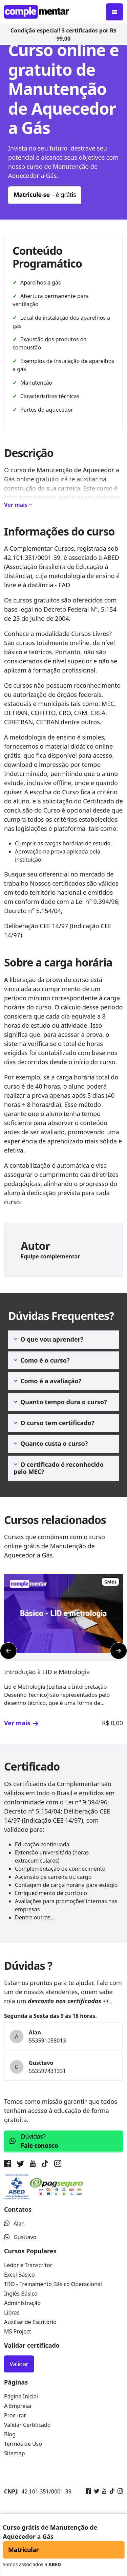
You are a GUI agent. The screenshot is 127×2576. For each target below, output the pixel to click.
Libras (11, 2312)
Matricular (23, 2550)
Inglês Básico (21, 2293)
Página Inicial (21, 2396)
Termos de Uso (23, 2443)
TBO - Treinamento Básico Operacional (53, 2284)
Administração (22, 2303)
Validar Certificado (27, 2425)
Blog (10, 2434)
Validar (18, 2364)
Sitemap (14, 2453)
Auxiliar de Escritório (30, 2322)
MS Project (17, 2331)
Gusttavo (20, 2237)
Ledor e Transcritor (28, 2265)
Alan (14, 2223)
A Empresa (17, 2406)
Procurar (15, 2415)
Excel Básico (19, 2274)
